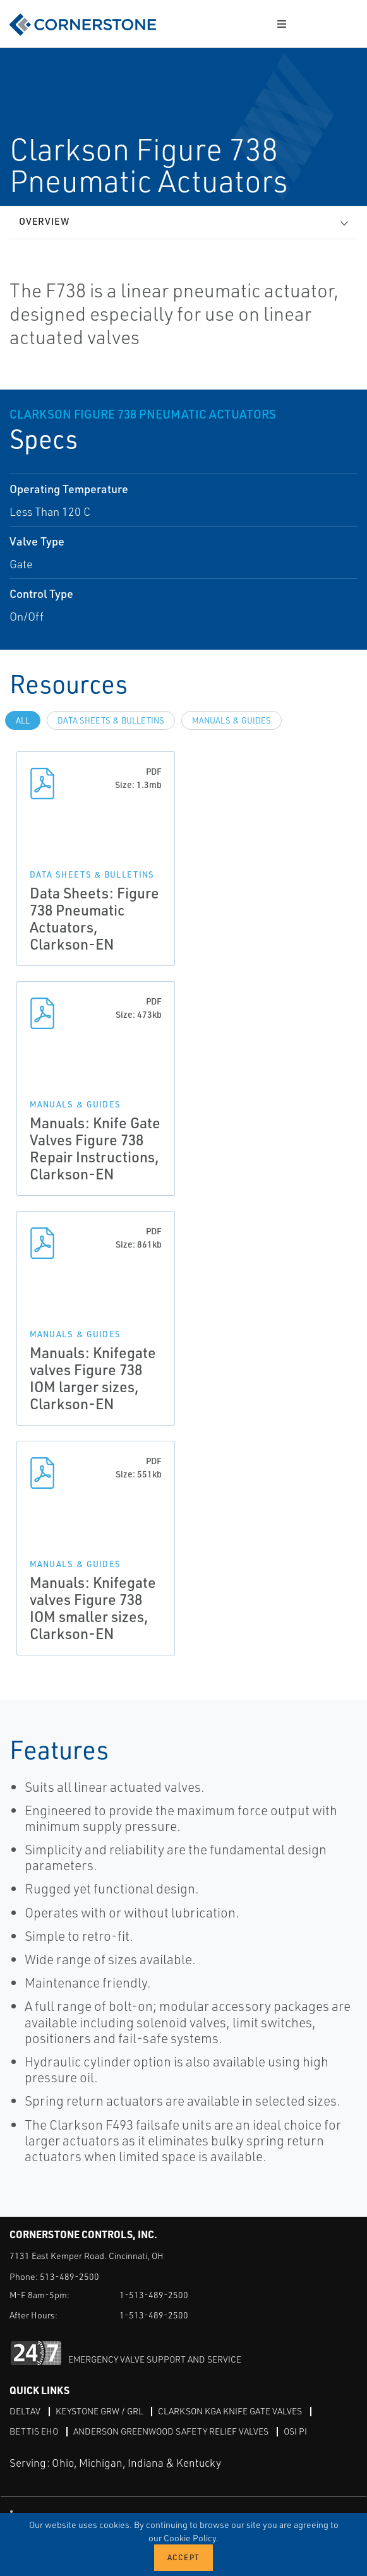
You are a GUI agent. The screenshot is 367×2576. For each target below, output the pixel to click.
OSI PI (295, 2431)
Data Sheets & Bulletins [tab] (110, 720)
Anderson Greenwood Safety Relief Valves (170, 2431)
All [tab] (23, 720)
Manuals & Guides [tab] (231, 720)
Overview (44, 221)
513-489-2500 (69, 2276)
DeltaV (24, 2411)
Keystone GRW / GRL (99, 2411)
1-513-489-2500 (153, 2294)
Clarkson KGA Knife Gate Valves (230, 2411)
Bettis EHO (33, 2431)
